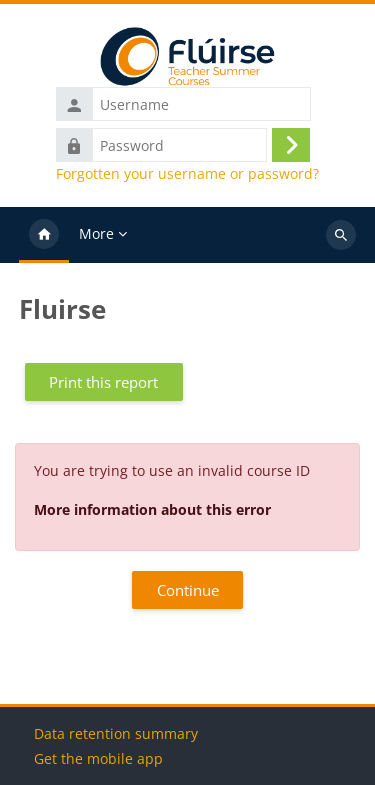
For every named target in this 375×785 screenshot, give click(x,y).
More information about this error (152, 509)
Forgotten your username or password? (187, 174)
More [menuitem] (96, 233)
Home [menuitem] (44, 235)
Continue (188, 590)
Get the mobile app (98, 758)
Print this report (103, 382)
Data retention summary (116, 733)
